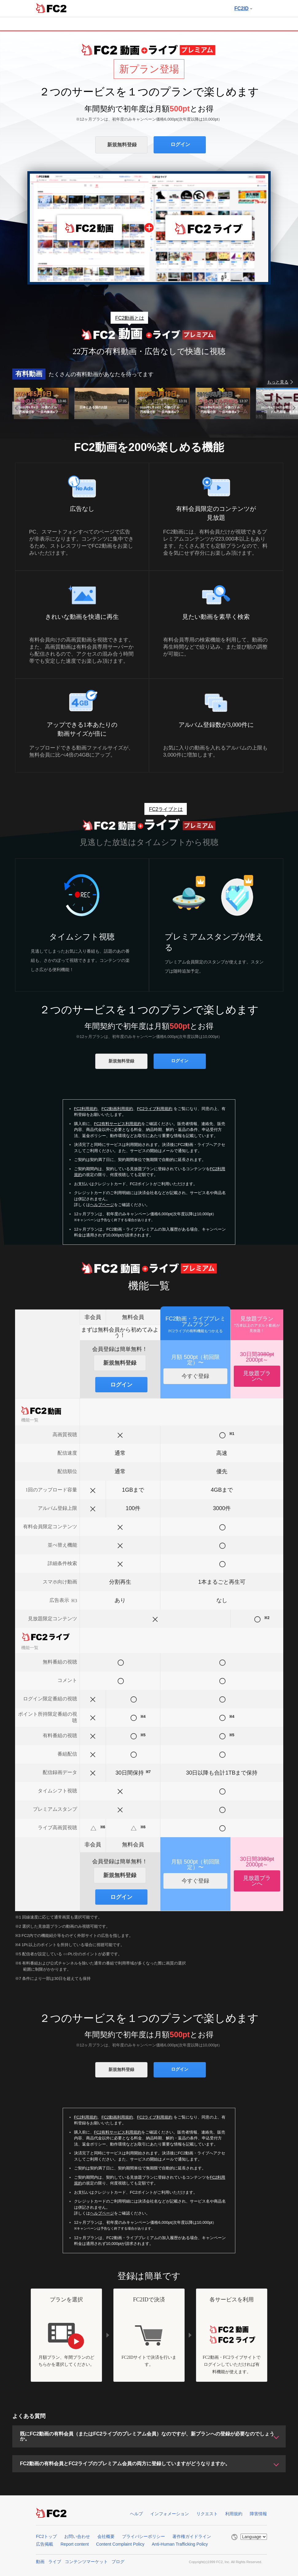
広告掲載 (44, 2544)
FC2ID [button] (243, 8)
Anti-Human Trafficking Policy (180, 2544)
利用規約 (233, 2513)
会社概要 (106, 2536)
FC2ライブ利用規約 (155, 1108)
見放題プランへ (257, 1376)
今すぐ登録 (195, 1376)
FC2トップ (46, 2536)
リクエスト (207, 2513)
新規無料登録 (122, 144)
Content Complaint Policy (120, 2544)
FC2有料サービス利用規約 (118, 1123)
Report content (75, 2544)
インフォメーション (169, 2513)
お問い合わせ (77, 2536)
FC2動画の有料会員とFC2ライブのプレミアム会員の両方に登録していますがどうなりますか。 (125, 2463)
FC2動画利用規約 (117, 1108)
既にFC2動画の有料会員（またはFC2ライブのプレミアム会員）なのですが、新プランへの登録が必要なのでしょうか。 (147, 2436)
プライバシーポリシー (143, 2536)
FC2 (51, 8)
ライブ (54, 2561)
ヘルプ (136, 2513)
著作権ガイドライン (191, 2536)
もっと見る (277, 382)
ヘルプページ (102, 1204)
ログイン (180, 144)
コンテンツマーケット (86, 2561)
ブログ (118, 2561)
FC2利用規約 (86, 1108)
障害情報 (258, 2513)
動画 (40, 2561)
